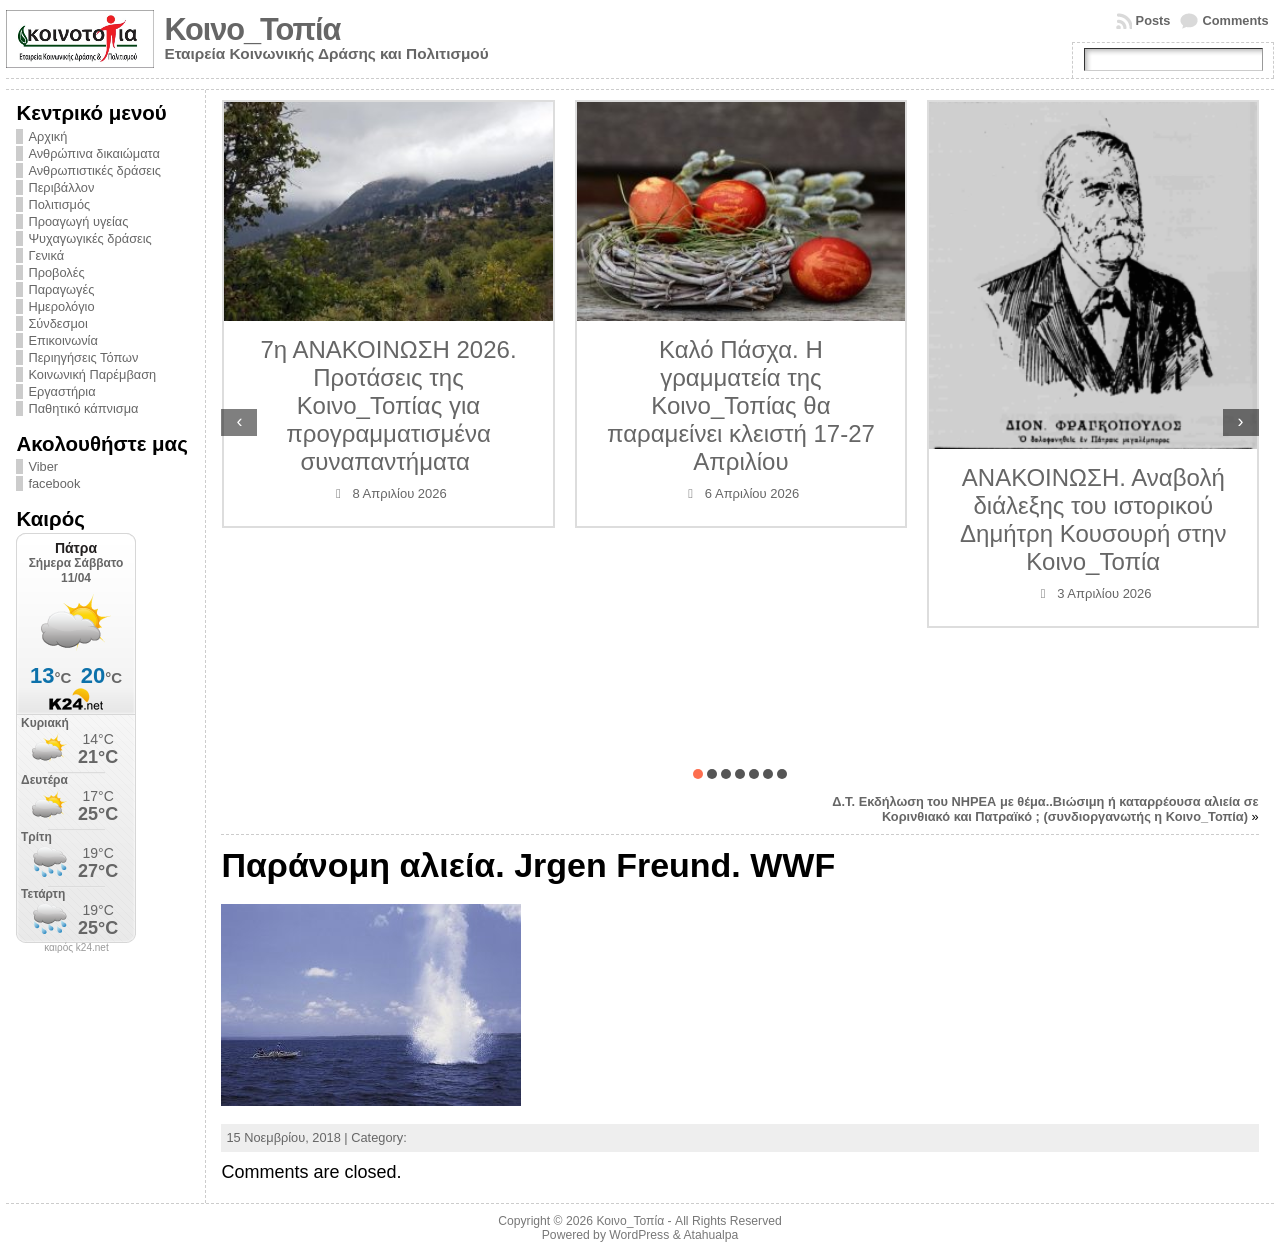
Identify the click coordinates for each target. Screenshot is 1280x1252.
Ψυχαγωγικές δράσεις (89, 238)
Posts (1153, 20)
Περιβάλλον (61, 187)
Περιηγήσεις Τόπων (83, 357)
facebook (54, 483)
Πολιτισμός (59, 204)
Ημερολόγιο (61, 306)
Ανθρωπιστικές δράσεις (94, 170)
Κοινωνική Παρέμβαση (92, 374)
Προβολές (56, 272)
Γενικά (46, 255)
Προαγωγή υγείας (78, 221)
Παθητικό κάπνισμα (83, 408)
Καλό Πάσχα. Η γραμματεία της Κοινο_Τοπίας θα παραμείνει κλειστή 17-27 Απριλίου (741, 405)
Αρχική (47, 136)
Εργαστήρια (61, 391)
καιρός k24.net (76, 948)
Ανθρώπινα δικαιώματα (93, 153)
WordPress (639, 1235)
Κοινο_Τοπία (252, 29)
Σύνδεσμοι (57, 323)
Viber (43, 466)
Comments (1235, 20)
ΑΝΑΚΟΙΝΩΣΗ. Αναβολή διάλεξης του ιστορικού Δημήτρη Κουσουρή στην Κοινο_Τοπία (1093, 519)
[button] (698, 774)
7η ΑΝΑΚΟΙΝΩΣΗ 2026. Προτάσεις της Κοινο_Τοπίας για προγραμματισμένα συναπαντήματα (388, 405)
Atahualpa (710, 1235)
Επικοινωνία (62, 340)
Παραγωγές (61, 289)
